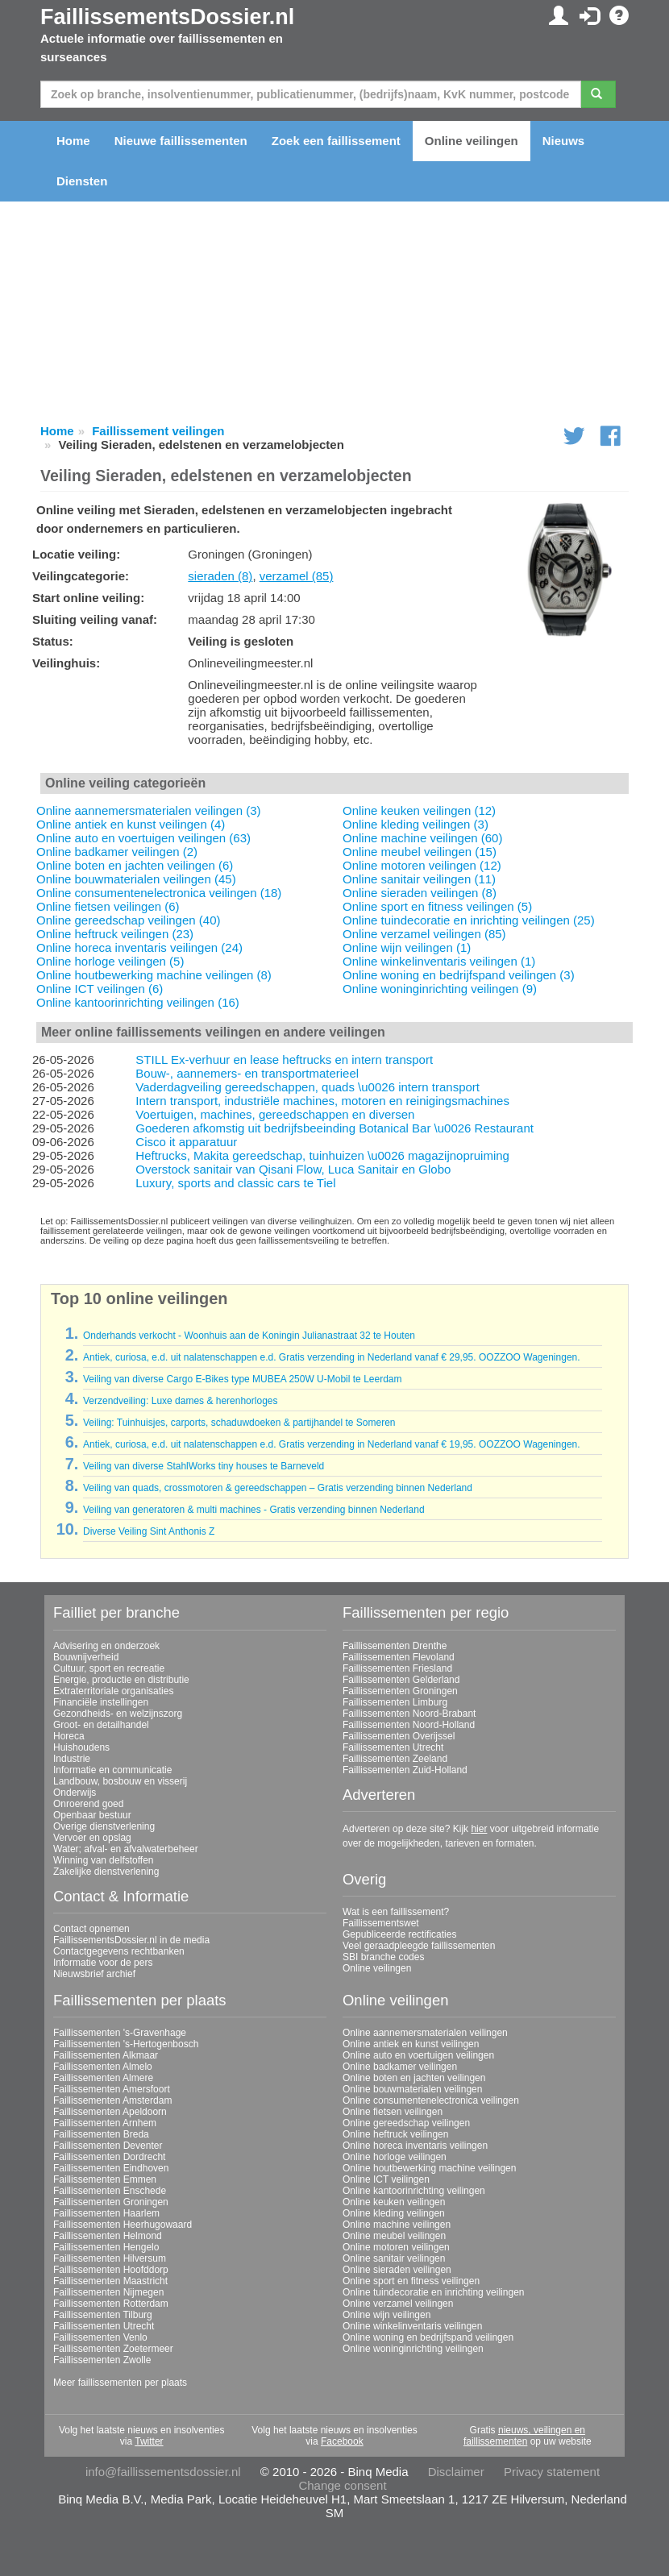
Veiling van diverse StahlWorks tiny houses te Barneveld (203, 1466)
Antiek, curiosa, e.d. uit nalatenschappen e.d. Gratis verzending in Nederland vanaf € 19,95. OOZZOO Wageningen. (331, 1444)
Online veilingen (471, 140)
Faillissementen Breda (101, 2134)
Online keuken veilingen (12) (419, 810)
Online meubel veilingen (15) (420, 851)
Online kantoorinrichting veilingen (414, 2190)
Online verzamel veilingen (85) (424, 934)
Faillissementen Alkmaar (105, 2055)
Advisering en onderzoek (106, 1646)
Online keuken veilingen (394, 2202)
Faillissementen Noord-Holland (409, 1724)
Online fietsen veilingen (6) (108, 906)
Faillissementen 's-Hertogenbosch (125, 2044)
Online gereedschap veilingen (406, 2123)
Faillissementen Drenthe (395, 1646)
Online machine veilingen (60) (422, 838)
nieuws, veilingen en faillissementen (524, 2435)
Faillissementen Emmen (104, 2179)
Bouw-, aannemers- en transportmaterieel (247, 1073)
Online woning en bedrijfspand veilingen (428, 2337)
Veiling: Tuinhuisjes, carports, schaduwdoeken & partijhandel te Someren (239, 1422)
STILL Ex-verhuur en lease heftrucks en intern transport (284, 1059)
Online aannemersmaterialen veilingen (425, 2032)
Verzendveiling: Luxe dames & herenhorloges (180, 1400)
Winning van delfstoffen (103, 1860)
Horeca (69, 1736)
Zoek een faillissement (336, 140)
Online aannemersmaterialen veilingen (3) (148, 810)
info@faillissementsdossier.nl (163, 2471)
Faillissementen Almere (103, 2078)
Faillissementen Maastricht (110, 2281)
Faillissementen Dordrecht (109, 2157)
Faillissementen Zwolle (102, 2360)
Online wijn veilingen (386, 2314)
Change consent (342, 2485)
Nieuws (563, 140)
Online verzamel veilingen (398, 2303)
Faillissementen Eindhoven (110, 2168)
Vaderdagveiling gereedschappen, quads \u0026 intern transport (307, 1087)
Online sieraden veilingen (397, 2269)
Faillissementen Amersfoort (111, 2089)
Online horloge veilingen (395, 2157)
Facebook (342, 2441)
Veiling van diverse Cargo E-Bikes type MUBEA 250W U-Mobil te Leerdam (242, 1379)
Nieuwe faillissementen (180, 140)
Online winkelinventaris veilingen (412, 2326)
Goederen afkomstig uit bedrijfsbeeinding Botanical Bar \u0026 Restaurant (334, 1128)
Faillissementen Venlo (100, 2337)
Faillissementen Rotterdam (110, 2303)
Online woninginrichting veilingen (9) (440, 988)
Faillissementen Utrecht (393, 1747)
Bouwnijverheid (85, 1657)
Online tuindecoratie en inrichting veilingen (433, 2292)
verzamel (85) (297, 576)
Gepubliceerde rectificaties (399, 1934)
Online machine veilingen (397, 2224)
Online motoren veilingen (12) (422, 865)
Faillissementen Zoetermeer (113, 2348)
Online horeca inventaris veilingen (415, 2145)
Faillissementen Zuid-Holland (405, 1770)
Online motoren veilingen (396, 2247)
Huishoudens (81, 1747)
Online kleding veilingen (394, 2213)
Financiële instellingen (100, 1702)
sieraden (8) (220, 576)
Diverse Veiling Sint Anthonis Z (148, 1531)
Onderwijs (74, 1792)
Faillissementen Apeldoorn (110, 2111)
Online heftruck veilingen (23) (114, 934)
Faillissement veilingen (158, 431)
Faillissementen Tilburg (102, 2314)
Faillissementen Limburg (395, 1702)
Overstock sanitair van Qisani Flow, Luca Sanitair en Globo (293, 1169)
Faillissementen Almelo (102, 2066)
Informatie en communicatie (112, 1770)
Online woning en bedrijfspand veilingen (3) (459, 975)
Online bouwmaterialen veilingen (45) (136, 879)
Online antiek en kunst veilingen (411, 2044)
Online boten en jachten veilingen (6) (134, 865)
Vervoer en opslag (92, 1837)
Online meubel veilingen (394, 2236)
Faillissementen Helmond (107, 2236)
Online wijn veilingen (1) (407, 947)
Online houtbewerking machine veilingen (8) (154, 975)
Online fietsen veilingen (393, 2111)
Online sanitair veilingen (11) (419, 879)
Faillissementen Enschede (109, 2190)
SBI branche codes (383, 1957)
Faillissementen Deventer (107, 2145)
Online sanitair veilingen (394, 2258)
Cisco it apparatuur (186, 1142)
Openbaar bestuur (92, 1815)
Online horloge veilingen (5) (110, 961)
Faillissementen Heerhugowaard (122, 2224)
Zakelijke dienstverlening (106, 1871)
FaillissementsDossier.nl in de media (131, 1940)
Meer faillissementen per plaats (120, 2382)
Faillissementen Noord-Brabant (409, 1713)
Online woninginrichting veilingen (413, 2348)
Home (73, 140)
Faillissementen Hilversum (109, 2258)
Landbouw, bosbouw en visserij (120, 1781)
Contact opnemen (91, 1928)
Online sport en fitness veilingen (411, 2281)
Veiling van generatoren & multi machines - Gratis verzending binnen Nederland (254, 1509)
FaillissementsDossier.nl (167, 17)
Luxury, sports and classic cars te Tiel (235, 1183)
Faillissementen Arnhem (104, 2123)
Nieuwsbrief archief (94, 1974)
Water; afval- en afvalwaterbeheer (125, 1849)
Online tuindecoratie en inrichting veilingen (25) (469, 920)
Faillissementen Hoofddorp (110, 2269)
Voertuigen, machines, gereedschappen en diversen (274, 1114)
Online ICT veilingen (386, 2179)
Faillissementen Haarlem (106, 2213)
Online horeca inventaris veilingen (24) (139, 947)
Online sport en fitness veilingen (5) (437, 906)
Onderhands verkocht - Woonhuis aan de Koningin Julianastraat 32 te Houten (249, 1335)
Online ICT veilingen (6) (99, 988)
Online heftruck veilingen (395, 2134)
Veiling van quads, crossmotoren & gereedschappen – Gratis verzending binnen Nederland (277, 1488)
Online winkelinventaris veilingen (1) (439, 961)
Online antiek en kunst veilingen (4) (130, 824)
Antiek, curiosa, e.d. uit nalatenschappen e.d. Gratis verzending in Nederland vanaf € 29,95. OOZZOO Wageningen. (331, 1357)
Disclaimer (456, 2471)
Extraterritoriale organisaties (113, 1691)
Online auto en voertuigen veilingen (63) (143, 838)
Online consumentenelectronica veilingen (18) (158, 893)
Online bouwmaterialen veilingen (412, 2089)
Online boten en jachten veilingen (414, 2078)
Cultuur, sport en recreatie (108, 1668)
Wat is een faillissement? (396, 1911)
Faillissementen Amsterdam (112, 2100)
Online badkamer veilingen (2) (116, 851)
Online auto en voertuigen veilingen (418, 2055)
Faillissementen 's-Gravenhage (119, 2032)
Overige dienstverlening (104, 1826)
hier (479, 1828)
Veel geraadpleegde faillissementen (419, 1945)
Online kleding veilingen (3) (415, 824)
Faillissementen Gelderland (401, 1679)
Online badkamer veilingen (400, 2066)
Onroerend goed (88, 1803)
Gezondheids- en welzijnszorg (117, 1713)
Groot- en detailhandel (101, 1724)
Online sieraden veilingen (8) (420, 893)
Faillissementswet (381, 1923)
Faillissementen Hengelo (106, 2247)
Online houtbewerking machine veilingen (429, 2168)
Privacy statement (552, 2471)
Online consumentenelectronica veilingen (431, 2100)
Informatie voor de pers (102, 1962)
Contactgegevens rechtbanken (119, 1951)
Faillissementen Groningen (400, 1691)
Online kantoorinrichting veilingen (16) (137, 1002)
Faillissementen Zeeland (395, 1758)
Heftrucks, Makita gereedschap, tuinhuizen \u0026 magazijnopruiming (322, 1155)
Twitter (149, 2441)
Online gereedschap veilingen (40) (128, 920)
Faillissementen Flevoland (399, 1657)
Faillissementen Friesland (397, 1668)
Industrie (71, 1758)
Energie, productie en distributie (121, 1679)
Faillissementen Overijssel (399, 1736)
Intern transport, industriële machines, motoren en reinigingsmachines (322, 1100)
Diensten (81, 181)
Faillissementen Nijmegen (108, 2292)
